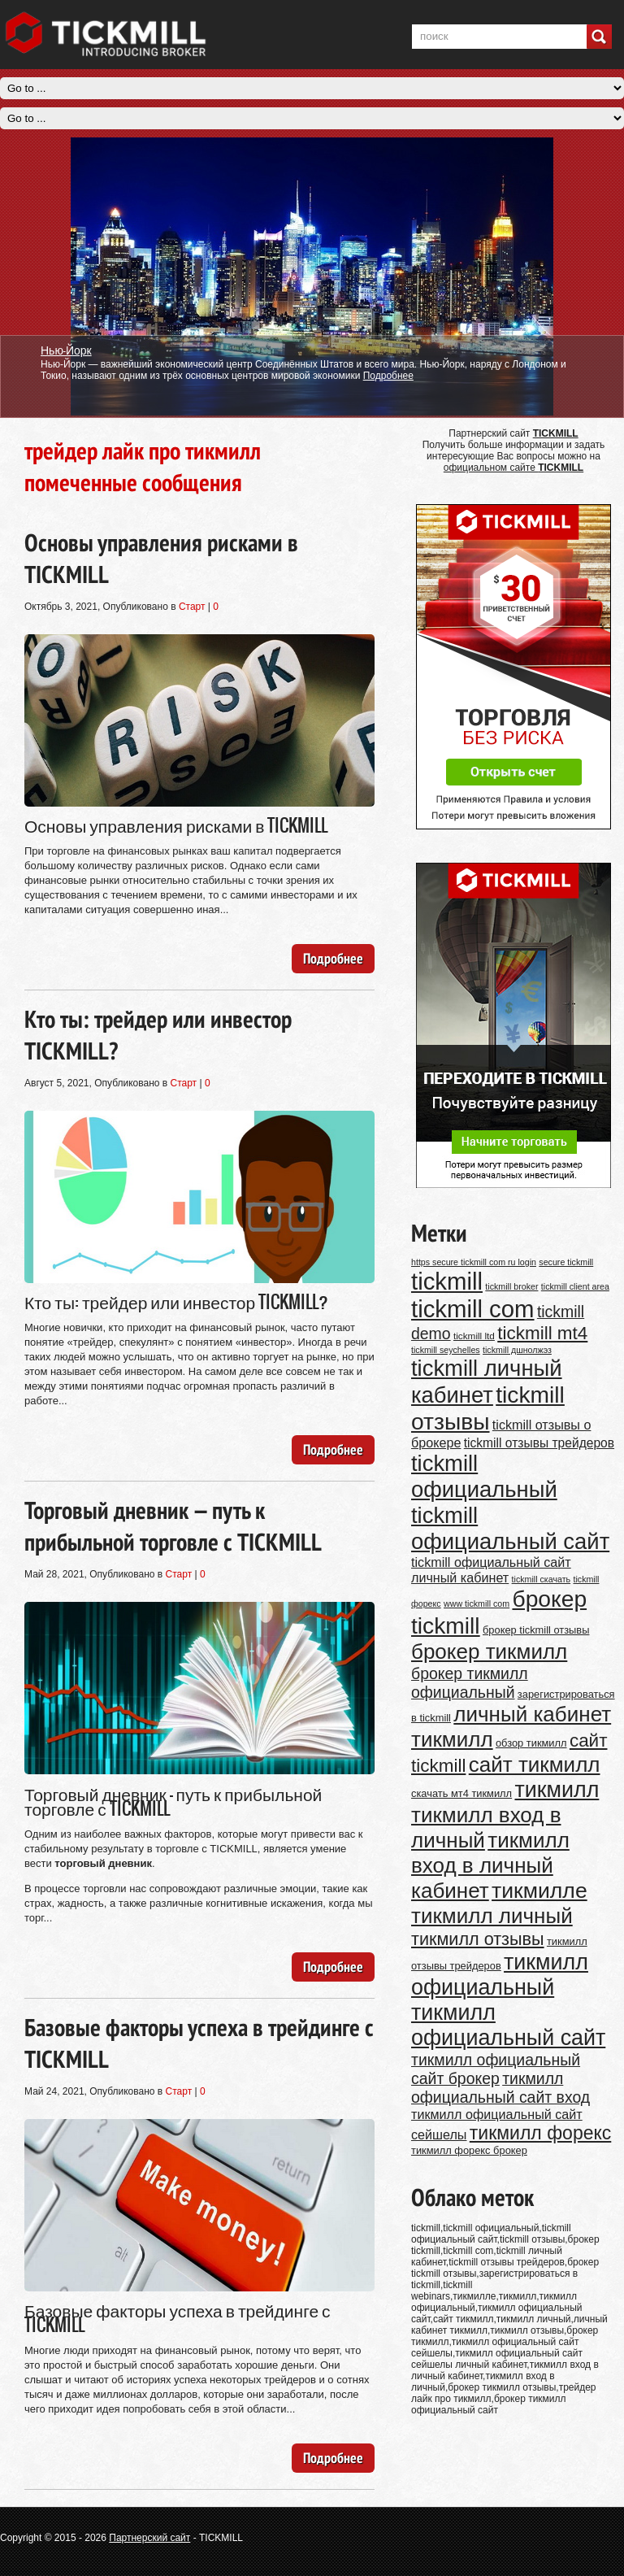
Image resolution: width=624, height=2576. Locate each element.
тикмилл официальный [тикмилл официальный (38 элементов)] (499, 1974)
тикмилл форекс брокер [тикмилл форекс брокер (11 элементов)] (469, 2150)
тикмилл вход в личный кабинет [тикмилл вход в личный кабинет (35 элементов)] (490, 1865)
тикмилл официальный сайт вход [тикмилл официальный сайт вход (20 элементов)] (500, 2087)
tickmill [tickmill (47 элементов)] (447, 1281)
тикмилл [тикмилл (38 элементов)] (556, 1790)
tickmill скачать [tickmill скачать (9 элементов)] (541, 1579)
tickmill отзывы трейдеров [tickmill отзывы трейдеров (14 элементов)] (539, 1443)
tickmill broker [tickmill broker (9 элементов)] (511, 1286)
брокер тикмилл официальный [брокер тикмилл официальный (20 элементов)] (469, 1682)
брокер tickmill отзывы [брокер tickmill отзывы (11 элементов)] (536, 1630)
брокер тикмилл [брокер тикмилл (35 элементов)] (489, 1651)
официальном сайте (513, 467)
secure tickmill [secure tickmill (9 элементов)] (566, 1262)
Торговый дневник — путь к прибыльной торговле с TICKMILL (173, 1525)
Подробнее (388, 375)
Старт (192, 606)
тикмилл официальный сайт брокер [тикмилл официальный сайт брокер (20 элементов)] (495, 2069)
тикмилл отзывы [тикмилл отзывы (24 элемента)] (477, 1939)
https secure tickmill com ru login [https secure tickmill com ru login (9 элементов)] (473, 1262)
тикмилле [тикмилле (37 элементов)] (539, 1890)
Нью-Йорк (66, 350)
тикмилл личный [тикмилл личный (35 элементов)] (492, 1916)
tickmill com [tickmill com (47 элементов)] (473, 1308)
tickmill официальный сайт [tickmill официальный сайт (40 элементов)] (510, 1528)
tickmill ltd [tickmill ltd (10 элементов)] (474, 1335)
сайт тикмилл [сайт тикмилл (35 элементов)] (534, 1764)
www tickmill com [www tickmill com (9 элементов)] (476, 1603)
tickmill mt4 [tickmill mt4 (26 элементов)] (542, 1333)
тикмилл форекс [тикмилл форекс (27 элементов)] (540, 2132)
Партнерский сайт (149, 2537)
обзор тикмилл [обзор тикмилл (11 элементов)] (531, 1743)
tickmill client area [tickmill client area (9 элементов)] (575, 1286)
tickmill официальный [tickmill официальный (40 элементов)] (484, 1476)
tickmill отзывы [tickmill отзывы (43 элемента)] (488, 1408)
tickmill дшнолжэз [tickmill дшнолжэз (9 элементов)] (517, 1350)
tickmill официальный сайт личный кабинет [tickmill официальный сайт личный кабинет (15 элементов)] (491, 1570)
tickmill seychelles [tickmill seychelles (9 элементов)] (445, 1350)
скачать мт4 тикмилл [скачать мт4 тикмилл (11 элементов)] (461, 1793)
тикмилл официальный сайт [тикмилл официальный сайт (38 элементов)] (508, 2025)
